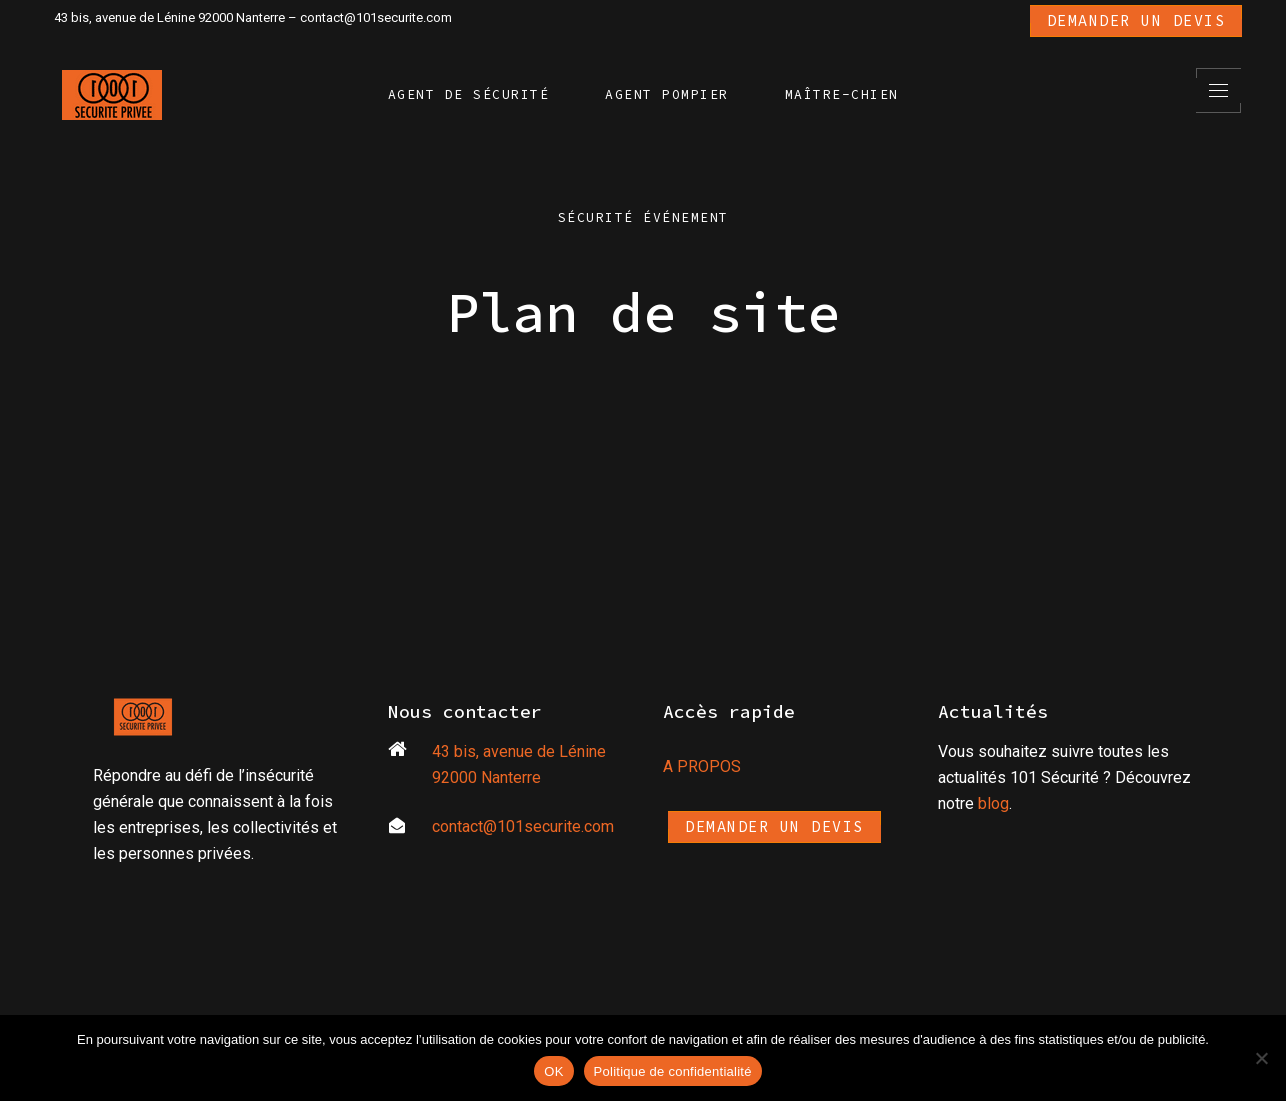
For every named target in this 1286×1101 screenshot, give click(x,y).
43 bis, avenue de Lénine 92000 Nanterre (169, 17)
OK (553, 1071)
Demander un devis (1136, 20)
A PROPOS (702, 766)
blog (993, 803)
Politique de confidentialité (673, 1071)
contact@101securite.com (376, 17)
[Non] (1261, 1058)
